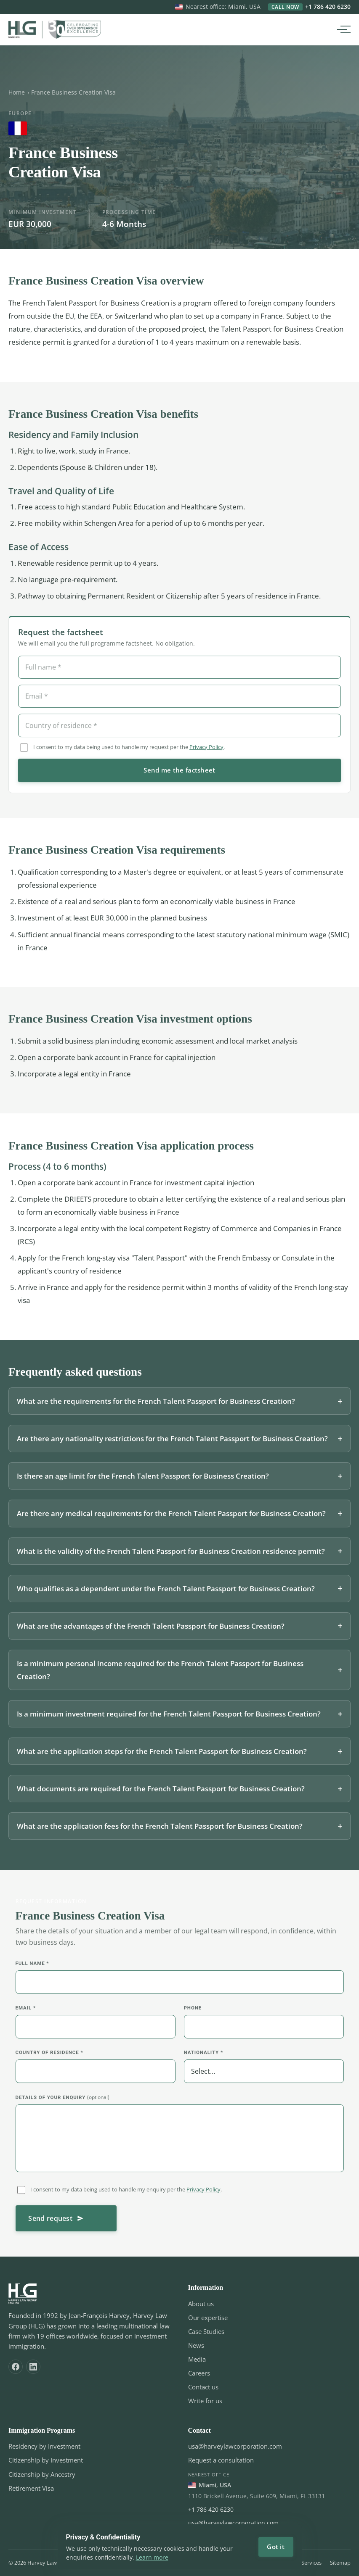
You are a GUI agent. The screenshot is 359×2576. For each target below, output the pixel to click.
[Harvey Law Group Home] (54, 29)
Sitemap (340, 2562)
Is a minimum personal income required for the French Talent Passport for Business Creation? (160, 1673)
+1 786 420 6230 (309, 7)
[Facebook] (15, 2367)
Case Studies (206, 2331)
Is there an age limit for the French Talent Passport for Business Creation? (143, 1479)
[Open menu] (342, 29)
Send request (56, 2221)
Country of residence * (49, 2056)
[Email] (179, 699)
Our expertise (208, 2317)
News (196, 2345)
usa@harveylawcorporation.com (235, 2446)
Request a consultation (221, 2460)
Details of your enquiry (62, 2100)
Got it (276, 2546)
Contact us (203, 2387)
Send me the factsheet (179, 773)
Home (16, 92)
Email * (26, 2011)
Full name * (32, 1967)
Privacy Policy (206, 750)
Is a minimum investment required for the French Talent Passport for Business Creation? (169, 1717)
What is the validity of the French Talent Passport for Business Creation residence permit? (171, 1554)
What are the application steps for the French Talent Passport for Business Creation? (162, 1754)
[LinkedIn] (33, 2367)
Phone (193, 2011)
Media (197, 2359)
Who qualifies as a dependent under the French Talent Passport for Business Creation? (166, 1591)
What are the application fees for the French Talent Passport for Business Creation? (160, 1829)
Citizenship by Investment (45, 2460)
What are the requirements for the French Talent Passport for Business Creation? (156, 1404)
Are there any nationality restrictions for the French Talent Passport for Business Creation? (172, 1442)
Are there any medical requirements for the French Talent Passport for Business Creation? (171, 1516)
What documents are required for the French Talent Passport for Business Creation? (161, 1792)
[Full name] (179, 670)
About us (201, 2303)
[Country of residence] (179, 728)
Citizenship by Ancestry (41, 2474)
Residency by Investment (44, 2446)
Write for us (205, 2401)
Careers (199, 2373)
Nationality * (203, 2056)
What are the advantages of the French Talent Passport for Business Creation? (151, 1629)
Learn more (152, 2557)
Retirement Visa (31, 2488)
